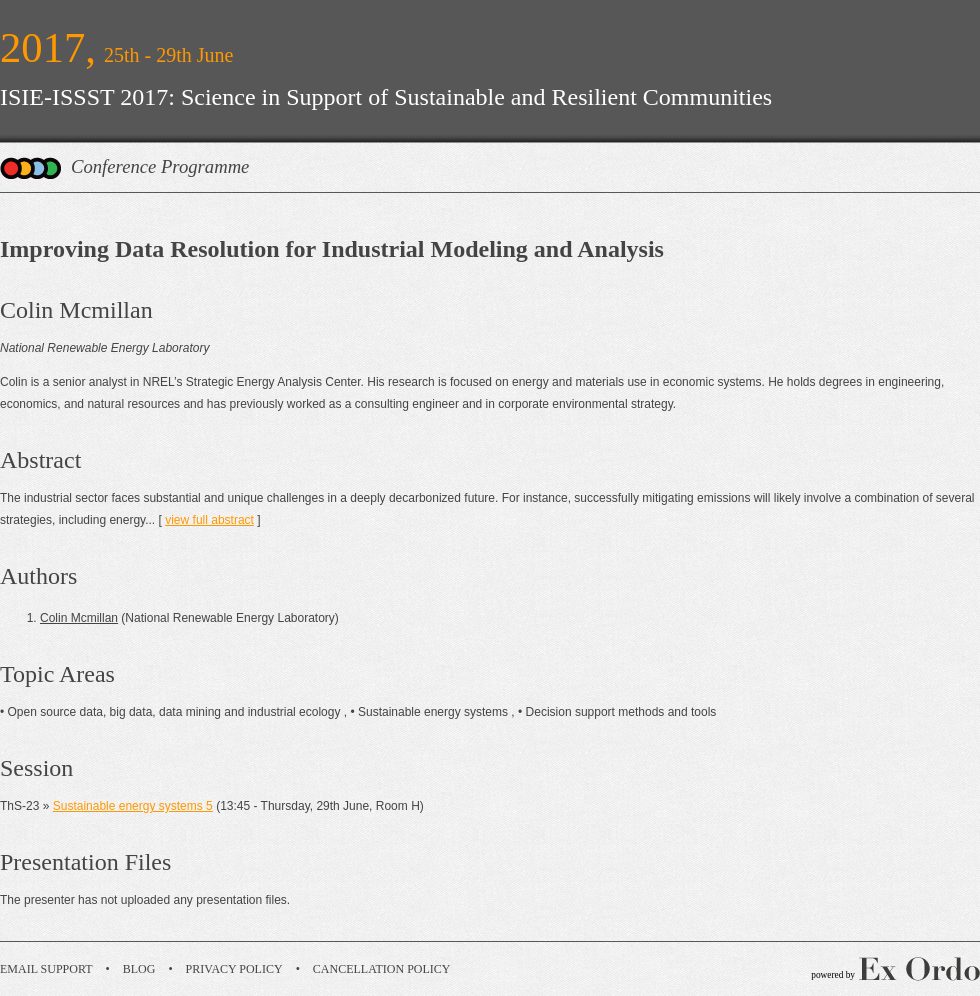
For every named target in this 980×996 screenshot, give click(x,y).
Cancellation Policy (382, 969)
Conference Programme (160, 166)
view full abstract (209, 520)
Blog (139, 969)
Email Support (46, 969)
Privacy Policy (234, 969)
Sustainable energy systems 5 (133, 806)
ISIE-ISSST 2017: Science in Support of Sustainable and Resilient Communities (386, 97)
